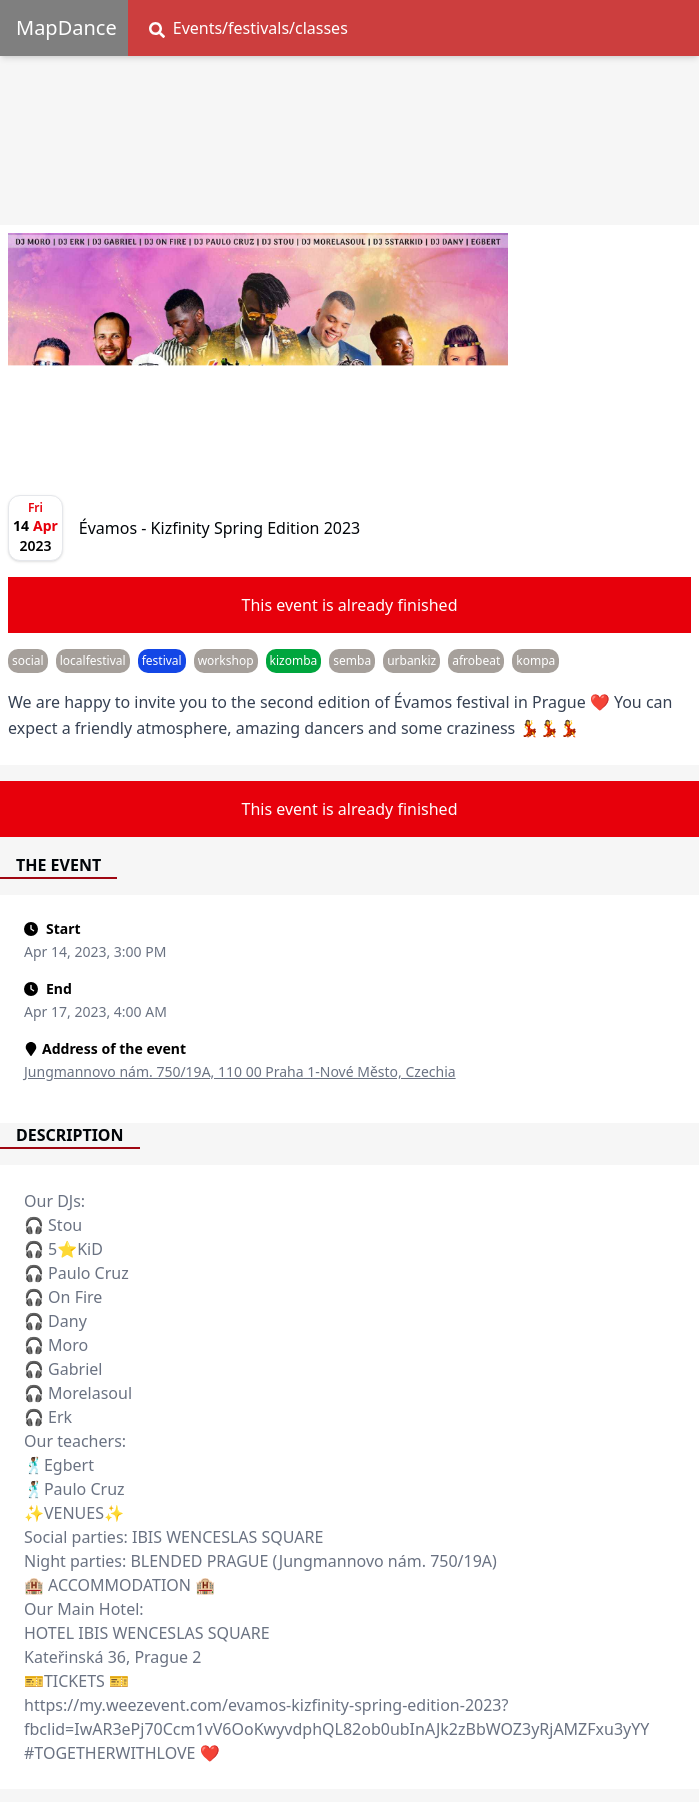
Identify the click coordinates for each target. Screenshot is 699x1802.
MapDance (66, 27)
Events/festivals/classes (248, 28)
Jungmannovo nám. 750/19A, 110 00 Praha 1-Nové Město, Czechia (240, 1071)
